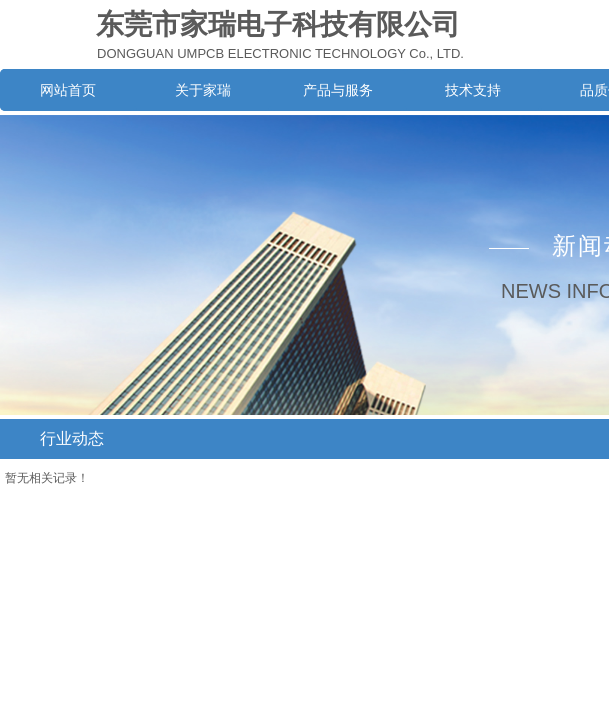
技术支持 (473, 90)
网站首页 (68, 90)
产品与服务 (338, 90)
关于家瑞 (203, 90)
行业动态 (72, 438)
